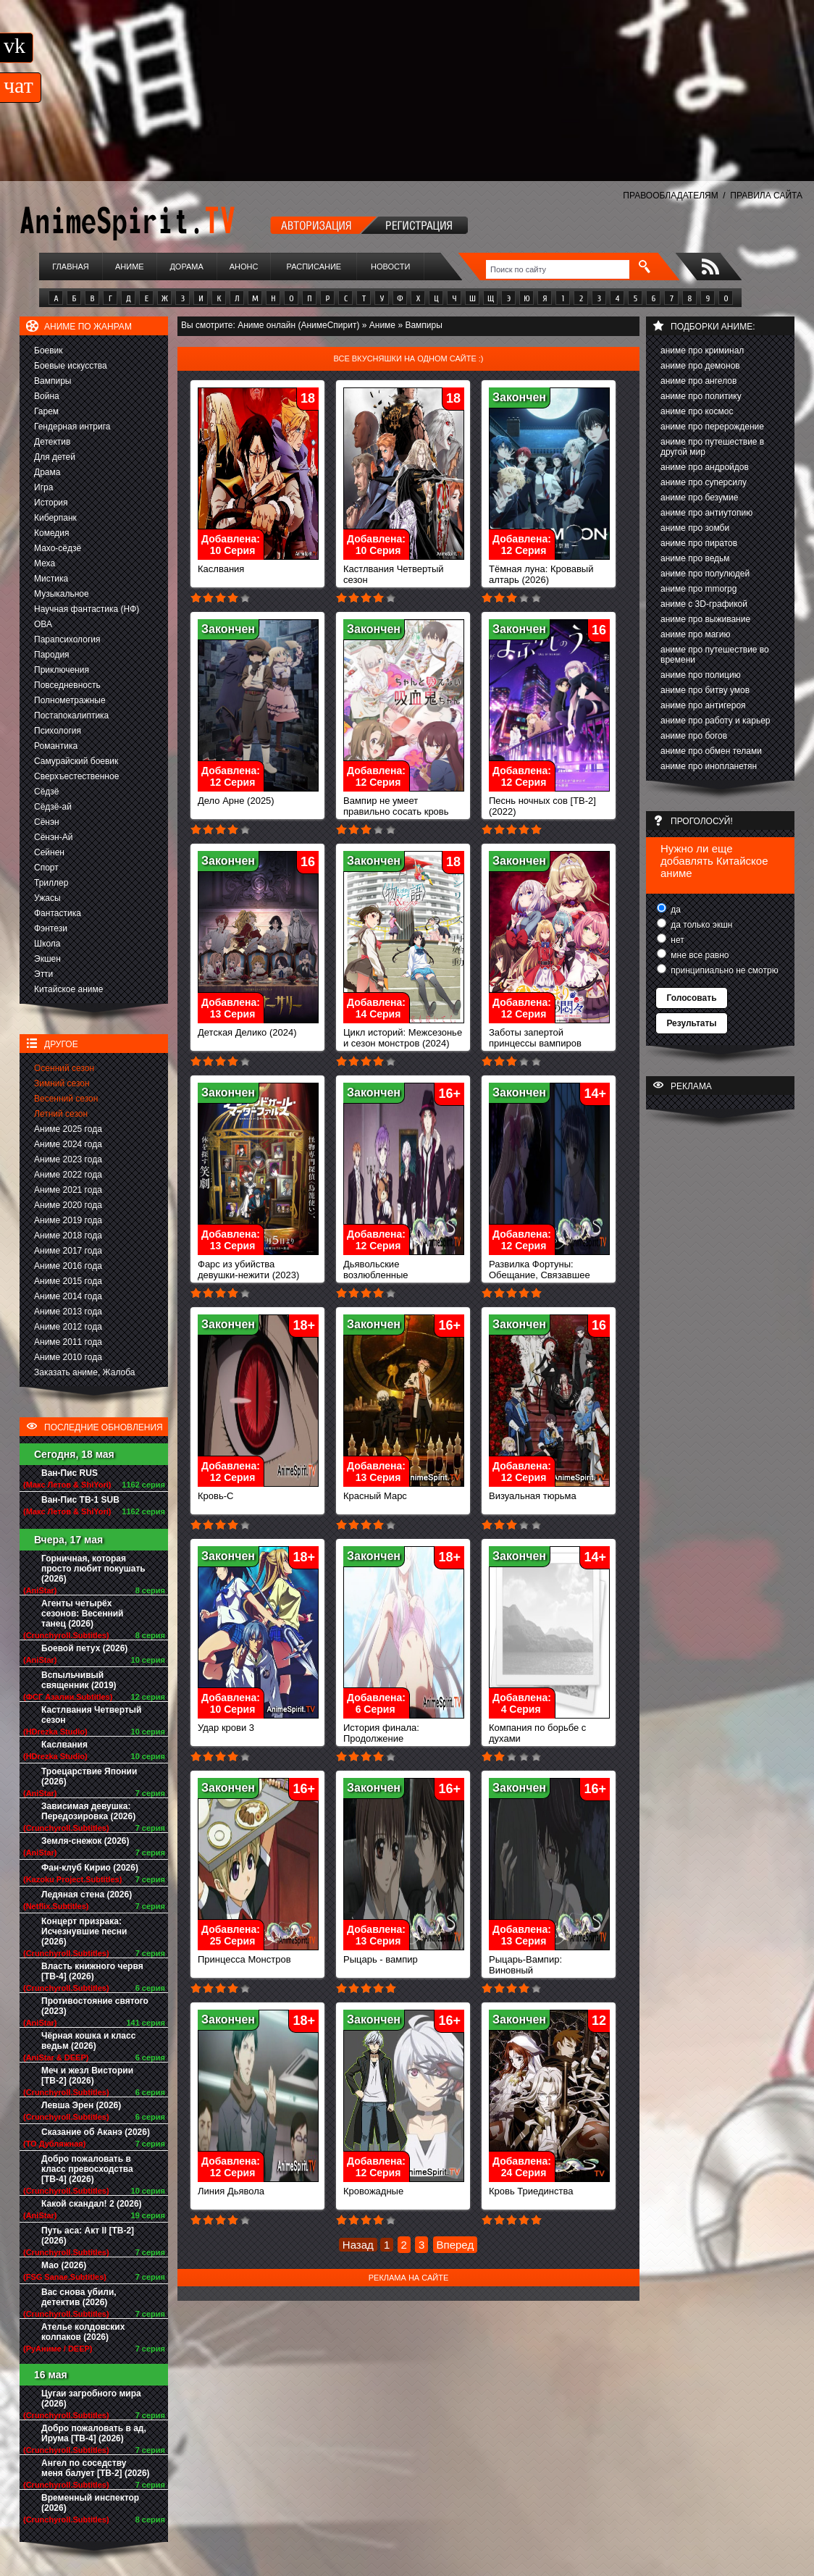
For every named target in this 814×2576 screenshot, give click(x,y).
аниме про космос (696, 411)
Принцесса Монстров (258, 1955)
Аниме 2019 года (68, 1220)
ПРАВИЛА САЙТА (766, 195)
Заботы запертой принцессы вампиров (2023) (549, 1039)
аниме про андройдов (704, 467)
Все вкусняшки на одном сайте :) (408, 358)
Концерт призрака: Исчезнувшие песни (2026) (84, 1931)
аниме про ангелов (698, 381)
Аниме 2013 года (68, 1311)
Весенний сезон (66, 1099)
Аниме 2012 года (68, 1327)
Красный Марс (403, 1491)
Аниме (129, 266)
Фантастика (57, 913)
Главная (70, 266)
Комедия (52, 533)
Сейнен (49, 852)
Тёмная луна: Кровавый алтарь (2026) (549, 570)
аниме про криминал (702, 350)
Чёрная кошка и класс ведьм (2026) (88, 2041)
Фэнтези (50, 928)
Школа (47, 944)
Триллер (51, 883)
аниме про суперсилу (703, 482)
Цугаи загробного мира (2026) (91, 2398)
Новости (390, 266)
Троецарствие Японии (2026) (89, 1776)
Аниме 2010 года (68, 1357)
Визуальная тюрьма (549, 1491)
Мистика (51, 579)
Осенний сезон (64, 1068)
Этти (43, 974)
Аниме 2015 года (68, 1281)
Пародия (52, 655)
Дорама (186, 266)
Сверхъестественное (76, 776)
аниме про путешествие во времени (714, 655)
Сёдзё (46, 791)
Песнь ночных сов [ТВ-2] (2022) (549, 801)
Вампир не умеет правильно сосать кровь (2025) (403, 807)
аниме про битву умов (705, 690)
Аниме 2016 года (68, 1266)
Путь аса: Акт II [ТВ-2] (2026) (87, 2235)
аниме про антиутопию (706, 513)
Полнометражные (70, 700)
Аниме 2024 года (68, 1144)
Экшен (47, 959)
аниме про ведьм (695, 558)
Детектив (52, 442)
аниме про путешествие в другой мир (712, 447)
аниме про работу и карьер (715, 721)
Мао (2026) (63, 2265)
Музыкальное (61, 594)
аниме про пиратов (698, 543)
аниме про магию (695, 634)
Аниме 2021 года (68, 1190)
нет (676, 940)
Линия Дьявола (258, 2187)
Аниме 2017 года (68, 1251)
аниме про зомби (694, 528)
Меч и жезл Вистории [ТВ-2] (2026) (87, 2075)
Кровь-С (258, 1491)
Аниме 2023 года (68, 1159)
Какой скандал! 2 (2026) (91, 2204)
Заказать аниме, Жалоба (84, 1372)
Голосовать (691, 998)
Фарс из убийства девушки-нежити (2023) (258, 1265)
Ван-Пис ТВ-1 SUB (80, 1500)
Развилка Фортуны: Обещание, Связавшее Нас (549, 1270)
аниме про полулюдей (705, 574)
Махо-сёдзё (57, 548)
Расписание (314, 266)
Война (46, 396)
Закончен (519, 397)
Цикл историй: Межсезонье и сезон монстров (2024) (403, 1033)
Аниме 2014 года (68, 1296)
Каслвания (64, 1745)
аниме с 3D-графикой (703, 604)
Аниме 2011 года (68, 1342)
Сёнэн (46, 822)
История (51, 503)
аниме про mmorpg (698, 589)
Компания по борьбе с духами (549, 1728)
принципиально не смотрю (723, 970)
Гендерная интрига (72, 426)
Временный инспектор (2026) (90, 2503)
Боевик (48, 350)
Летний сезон (61, 1114)
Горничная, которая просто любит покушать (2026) (93, 1568)
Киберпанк (55, 518)
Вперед (455, 2245)
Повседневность (67, 685)
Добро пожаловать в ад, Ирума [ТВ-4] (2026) (93, 2433)
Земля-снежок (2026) (85, 1841)
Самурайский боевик (76, 761)
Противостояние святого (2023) (94, 2006)
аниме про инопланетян (708, 766)
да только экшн (700, 925)
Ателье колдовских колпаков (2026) (83, 2332)
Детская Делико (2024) (258, 1028)
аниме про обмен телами (711, 751)
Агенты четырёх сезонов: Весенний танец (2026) (82, 1613)
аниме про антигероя (703, 705)
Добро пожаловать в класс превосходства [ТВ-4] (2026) (87, 2169)
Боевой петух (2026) (84, 1648)
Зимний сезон (62, 1083)
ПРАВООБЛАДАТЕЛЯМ (670, 195)
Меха (44, 563)
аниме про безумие (699, 497)
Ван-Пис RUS (69, 1473)
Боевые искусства (70, 366)
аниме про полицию (700, 675)
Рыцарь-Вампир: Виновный (549, 1960)
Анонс (244, 266)
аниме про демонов (700, 366)
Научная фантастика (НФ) (86, 609)
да (674, 910)
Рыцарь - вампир (403, 1955)
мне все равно (698, 955)
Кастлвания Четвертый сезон (91, 1715)
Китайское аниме (68, 989)
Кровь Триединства (549, 2187)
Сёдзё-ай (53, 807)
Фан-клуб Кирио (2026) (89, 1868)
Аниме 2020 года (68, 1205)
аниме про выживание (705, 619)
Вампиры (52, 381)
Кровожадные (403, 2187)
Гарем (46, 411)
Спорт (46, 868)
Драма (47, 472)
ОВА (43, 624)
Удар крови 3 (258, 1723)
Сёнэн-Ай (53, 837)
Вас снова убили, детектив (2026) (79, 2297)
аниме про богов (693, 736)
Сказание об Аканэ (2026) (95, 2132)
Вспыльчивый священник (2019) (79, 1680)
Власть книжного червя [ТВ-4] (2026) (92, 1971)
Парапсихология (67, 639)
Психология (57, 731)
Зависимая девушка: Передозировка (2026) (88, 1811)
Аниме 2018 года (68, 1235)
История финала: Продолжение (403, 1728)
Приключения (61, 670)
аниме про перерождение (712, 426)
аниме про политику (701, 396)
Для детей (54, 457)
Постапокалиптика (71, 715)
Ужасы (47, 898)
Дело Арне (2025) (258, 796)
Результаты (691, 1023)
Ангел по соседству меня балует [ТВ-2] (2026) (95, 2468)
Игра (43, 487)
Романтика (55, 746)
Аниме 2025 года (68, 1129)
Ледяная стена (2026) (86, 1894)
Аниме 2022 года (68, 1175)
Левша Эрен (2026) (81, 2105)
